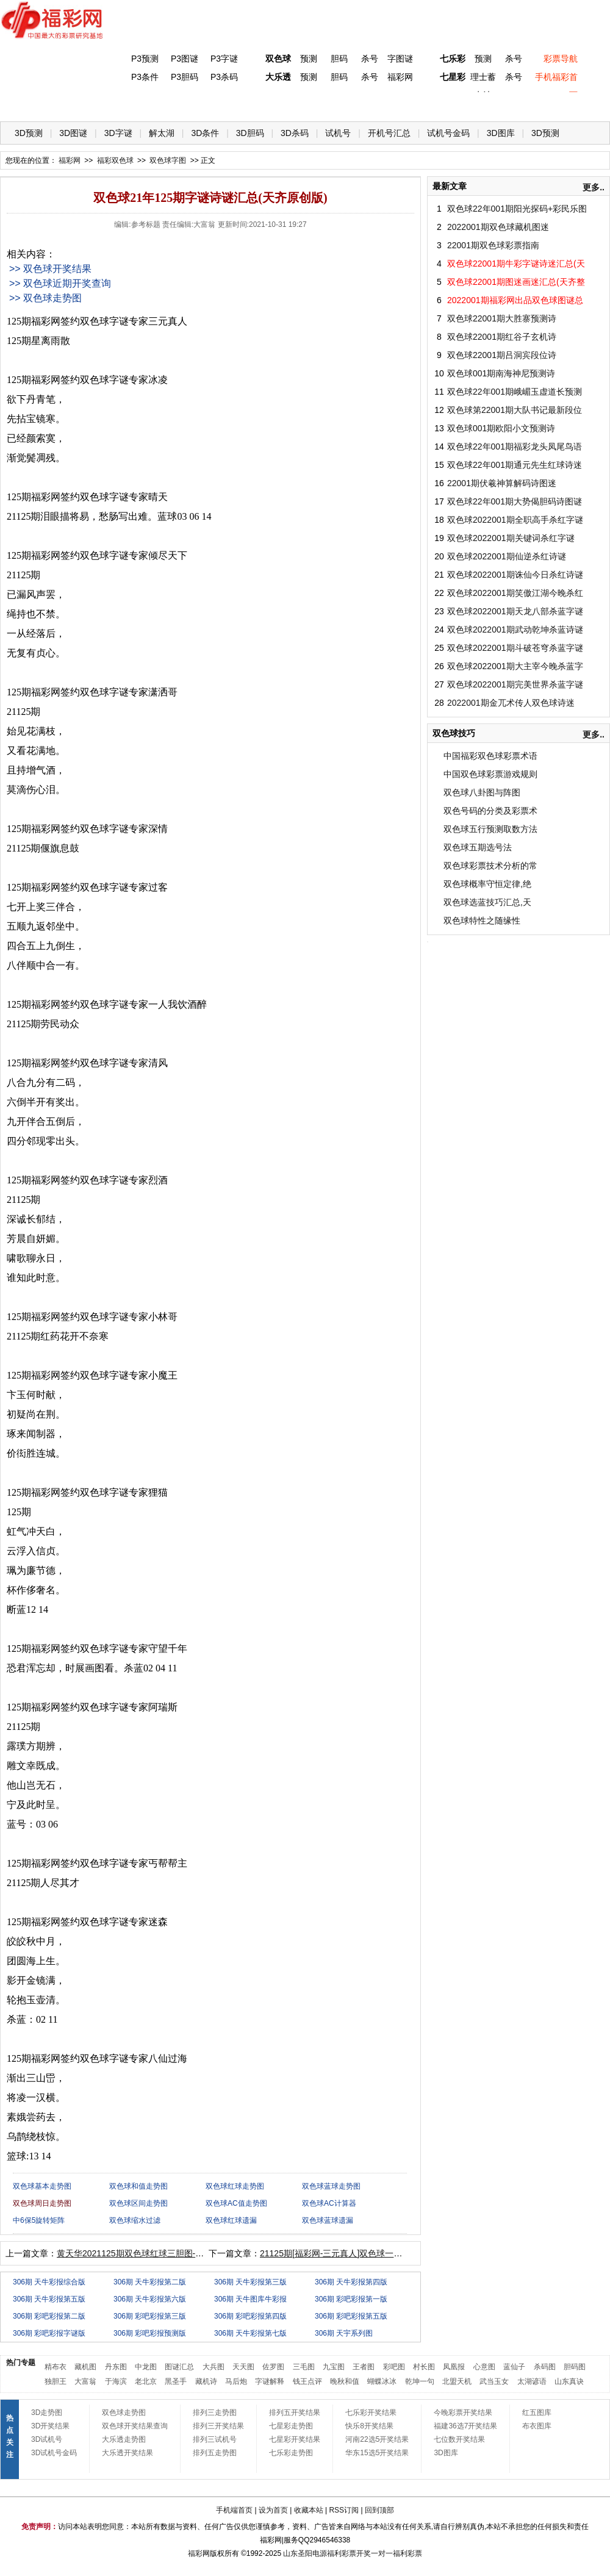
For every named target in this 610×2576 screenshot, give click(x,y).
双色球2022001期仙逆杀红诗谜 (506, 556)
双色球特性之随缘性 (481, 920)
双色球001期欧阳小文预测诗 (501, 428)
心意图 (484, 2367)
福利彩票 (407, 2553)
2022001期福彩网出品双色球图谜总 (515, 300)
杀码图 (545, 2367)
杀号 (369, 58)
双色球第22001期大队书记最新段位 (514, 410)
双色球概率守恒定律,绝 (487, 884)
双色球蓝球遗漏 (327, 2220)
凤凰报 (454, 2367)
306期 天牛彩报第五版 (49, 2299)
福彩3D (75, 104)
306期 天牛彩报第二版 (149, 2282)
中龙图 (146, 2367)
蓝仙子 (514, 2367)
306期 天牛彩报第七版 (250, 2333)
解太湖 (161, 133)
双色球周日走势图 (42, 2203)
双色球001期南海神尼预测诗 (501, 373)
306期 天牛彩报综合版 (49, 2282)
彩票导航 (561, 58)
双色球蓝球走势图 (331, 2186)
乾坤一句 (419, 2381)
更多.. (594, 187)
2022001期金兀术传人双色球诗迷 (511, 703)
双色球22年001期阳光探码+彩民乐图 (517, 208)
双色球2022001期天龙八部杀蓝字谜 (515, 611)
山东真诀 (569, 2381)
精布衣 (55, 2367)
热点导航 (475, 104)
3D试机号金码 (54, 2453)
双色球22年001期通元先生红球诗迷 (514, 465)
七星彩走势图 (291, 2426)
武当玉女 (494, 2381)
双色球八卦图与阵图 (481, 792)
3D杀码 (295, 133)
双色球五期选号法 (477, 847)
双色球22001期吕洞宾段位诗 (501, 355)
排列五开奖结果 (294, 2412)
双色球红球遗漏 (231, 2220)
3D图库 (501, 133)
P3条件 (145, 77)
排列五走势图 (215, 2453)
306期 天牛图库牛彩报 (250, 2299)
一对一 (382, 2553)
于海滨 (116, 2381)
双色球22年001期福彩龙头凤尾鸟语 (514, 446)
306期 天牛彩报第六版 (149, 2299)
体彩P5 (275, 104)
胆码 (339, 58)
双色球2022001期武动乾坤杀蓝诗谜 (515, 629)
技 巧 (425, 104)
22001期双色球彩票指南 (493, 245)
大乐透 (278, 77)
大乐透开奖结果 (127, 2453)
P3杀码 (224, 77)
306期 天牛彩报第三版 (250, 2282)
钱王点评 (307, 2381)
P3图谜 (184, 58)
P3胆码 (184, 77)
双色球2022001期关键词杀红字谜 (511, 538)
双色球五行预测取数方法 (490, 829)
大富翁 (85, 2381)
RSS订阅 (344, 2510)
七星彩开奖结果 (294, 2439)
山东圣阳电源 (305, 2553)
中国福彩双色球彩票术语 (490, 756)
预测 (308, 58)
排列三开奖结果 (218, 2426)
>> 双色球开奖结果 (50, 269)
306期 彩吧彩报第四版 (250, 2316)
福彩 (195, 2553)
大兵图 (213, 2367)
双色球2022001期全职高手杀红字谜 (515, 520)
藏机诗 (206, 2381)
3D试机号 (46, 2439)
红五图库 (536, 2412)
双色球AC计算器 (329, 2203)
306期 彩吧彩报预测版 (149, 2333)
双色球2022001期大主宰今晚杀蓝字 (515, 666)
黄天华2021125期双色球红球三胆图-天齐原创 (143, 2253)
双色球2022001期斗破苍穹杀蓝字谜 (515, 648)
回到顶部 (379, 2510)
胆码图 (575, 2367)
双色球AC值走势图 (236, 2203)
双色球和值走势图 (138, 2186)
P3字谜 (224, 58)
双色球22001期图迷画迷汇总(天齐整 (516, 282)
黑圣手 (176, 2381)
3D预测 (29, 133)
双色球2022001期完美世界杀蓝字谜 (515, 684)
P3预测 (145, 58)
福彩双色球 (115, 160)
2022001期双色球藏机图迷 (498, 227)
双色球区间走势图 (138, 2203)
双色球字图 (167, 160)
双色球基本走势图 (42, 2186)
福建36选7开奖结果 (465, 2426)
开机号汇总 (389, 133)
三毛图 (304, 2367)
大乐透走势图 (124, 2439)
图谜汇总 (179, 2367)
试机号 (338, 133)
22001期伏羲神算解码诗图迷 (501, 483)
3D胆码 (250, 133)
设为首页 (273, 2510)
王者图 (364, 2367)
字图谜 (400, 58)
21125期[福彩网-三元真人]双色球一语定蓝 (339, 2253)
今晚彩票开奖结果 (463, 2412)
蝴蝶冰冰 (381, 2381)
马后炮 (236, 2381)
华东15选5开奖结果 (377, 2453)
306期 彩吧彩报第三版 (149, 2316)
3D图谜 (73, 133)
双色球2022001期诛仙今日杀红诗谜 (515, 574)
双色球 (278, 58)
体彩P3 (125, 104)
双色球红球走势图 (235, 2186)
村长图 (424, 2367)
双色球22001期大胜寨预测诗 (501, 318)
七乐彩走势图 (291, 2453)
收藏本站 (308, 2510)
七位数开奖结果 (459, 2439)
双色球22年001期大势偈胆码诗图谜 (514, 501)
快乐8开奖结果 (369, 2426)
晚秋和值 (344, 2381)
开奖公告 (575, 104)
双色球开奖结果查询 (135, 2426)
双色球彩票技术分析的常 (490, 865)
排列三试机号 (215, 2439)
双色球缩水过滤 (134, 2220)
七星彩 (452, 77)
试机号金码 (448, 133)
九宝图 (334, 2367)
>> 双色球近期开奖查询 (60, 283)
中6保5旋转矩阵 (39, 2220)
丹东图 (116, 2367)
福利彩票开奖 (349, 2553)
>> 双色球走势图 (45, 298)
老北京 (146, 2381)
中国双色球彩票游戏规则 (490, 774)
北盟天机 (457, 2381)
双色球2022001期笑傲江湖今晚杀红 (515, 593)
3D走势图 (46, 2412)
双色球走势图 (124, 2412)
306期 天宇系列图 (344, 2333)
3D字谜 (118, 133)
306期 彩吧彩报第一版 (351, 2299)
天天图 (243, 2367)
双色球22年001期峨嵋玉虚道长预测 (514, 391)
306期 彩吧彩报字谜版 (49, 2333)
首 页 (25, 104)
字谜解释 (269, 2381)
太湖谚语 (532, 2381)
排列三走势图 (215, 2412)
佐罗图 (273, 2367)
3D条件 (205, 133)
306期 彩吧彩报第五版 (351, 2316)
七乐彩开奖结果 (370, 2412)
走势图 (525, 104)
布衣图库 (536, 2426)
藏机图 (85, 2367)
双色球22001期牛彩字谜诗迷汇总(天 (516, 263)
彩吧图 (394, 2367)
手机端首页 (234, 2510)
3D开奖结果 (50, 2426)
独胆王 (55, 2381)
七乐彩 (452, 58)
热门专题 (20, 2362)
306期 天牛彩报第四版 (351, 2282)
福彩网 (400, 77)
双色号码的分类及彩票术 (490, 811)
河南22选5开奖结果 (377, 2439)
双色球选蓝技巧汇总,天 (487, 902)
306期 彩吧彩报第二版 (49, 2316)
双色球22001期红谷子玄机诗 (501, 337)
